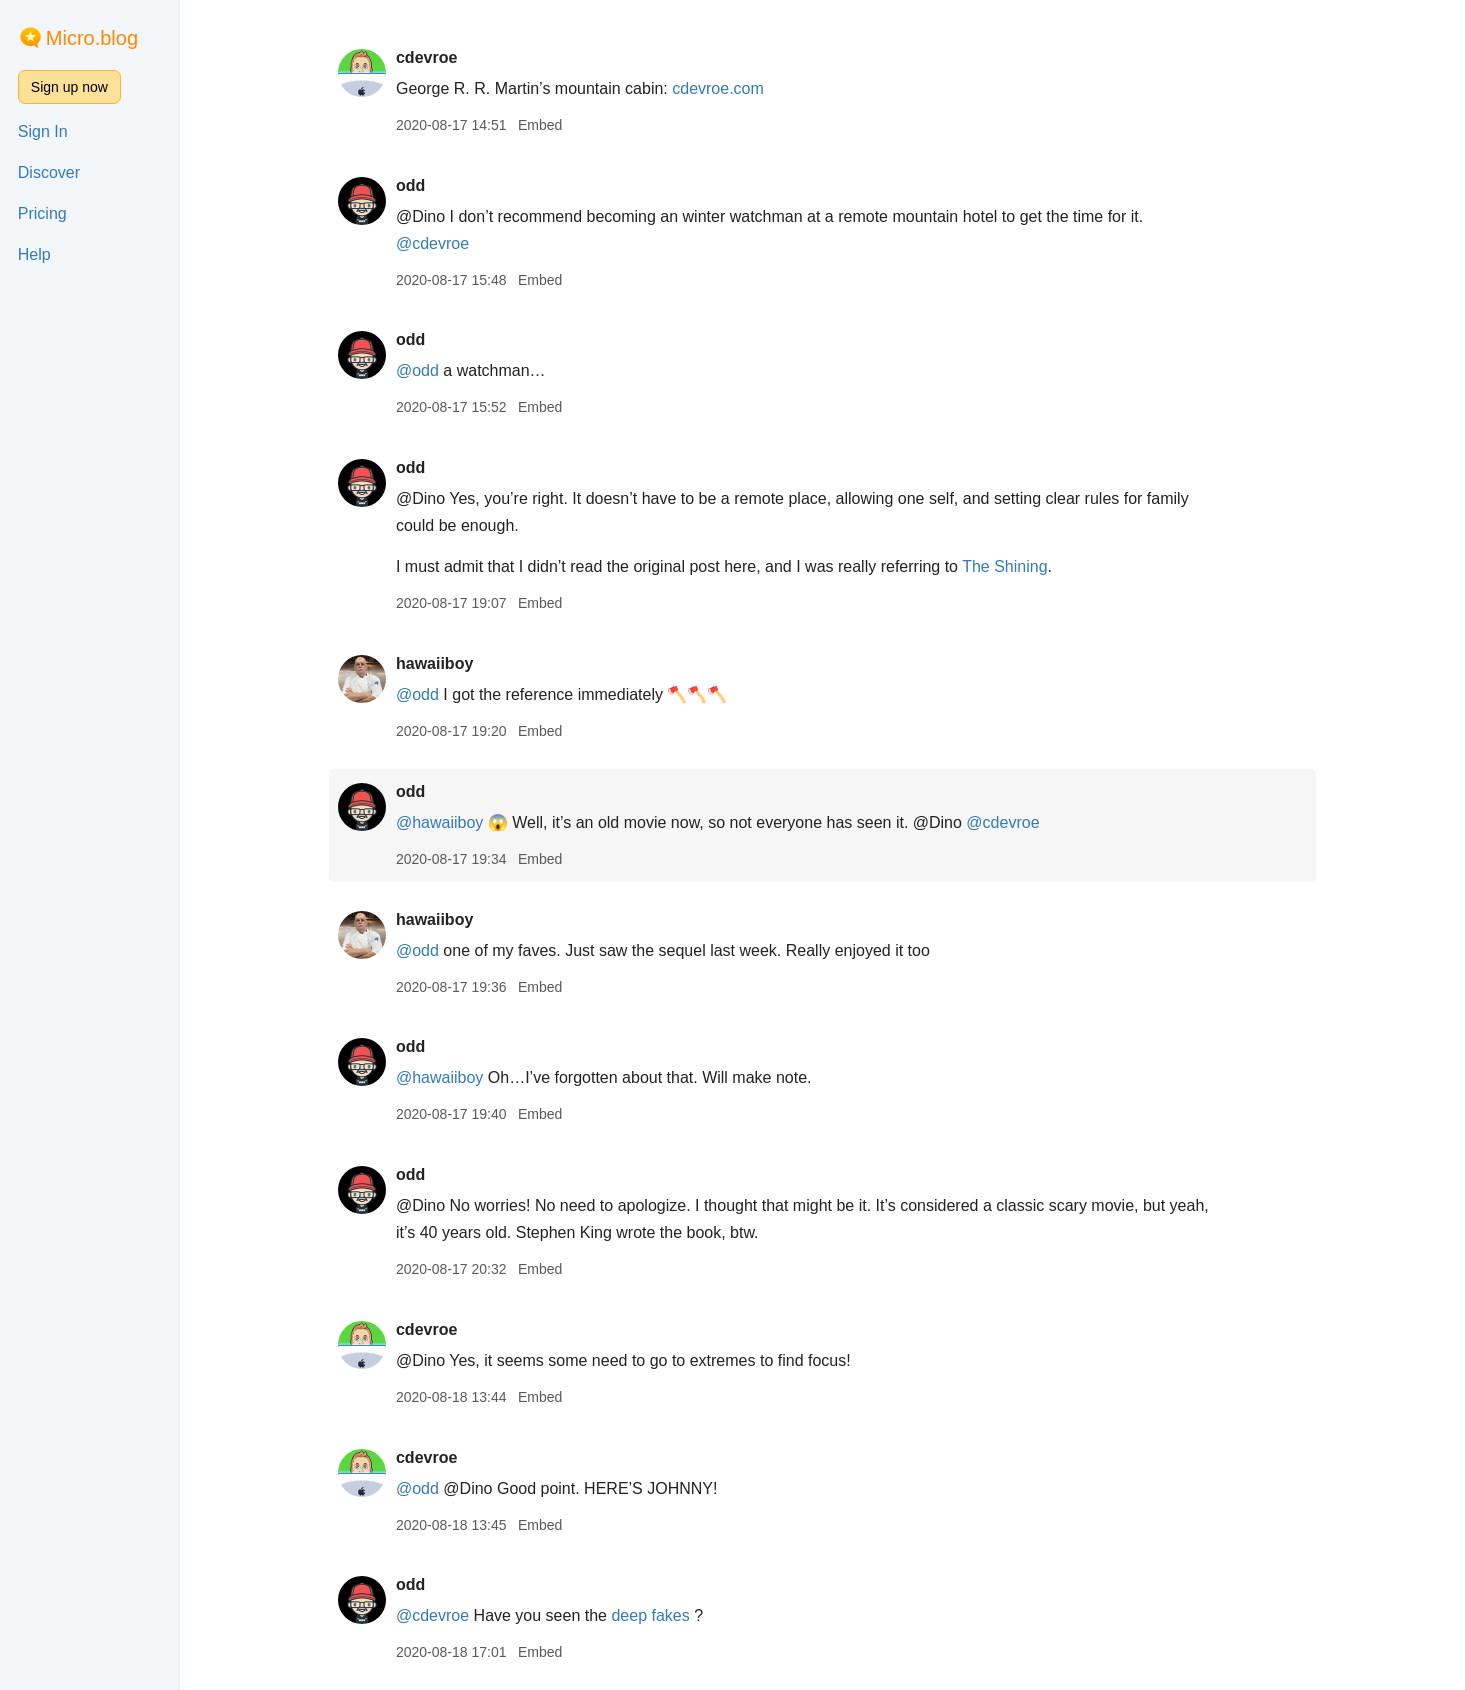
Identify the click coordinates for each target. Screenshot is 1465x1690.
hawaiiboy (434, 663)
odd (410, 185)
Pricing (42, 213)
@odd (417, 370)
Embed (540, 125)
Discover (49, 172)
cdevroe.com (718, 88)
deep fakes (650, 1615)
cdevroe (426, 57)
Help (34, 254)
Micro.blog (92, 38)
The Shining (1004, 566)
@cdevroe (432, 243)
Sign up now (69, 87)
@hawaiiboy (439, 822)
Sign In (43, 131)
